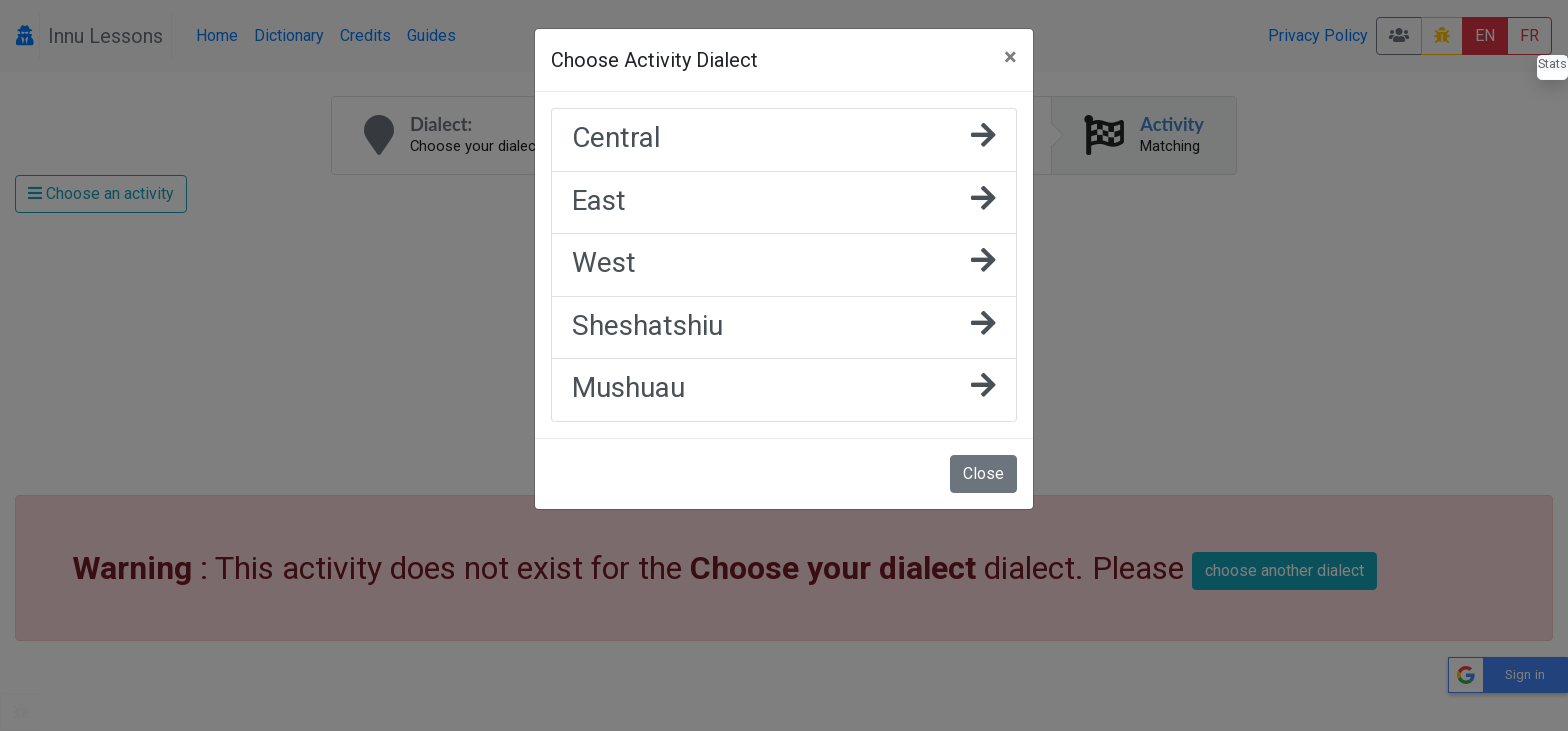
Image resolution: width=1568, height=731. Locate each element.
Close (983, 473)
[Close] (1010, 57)
